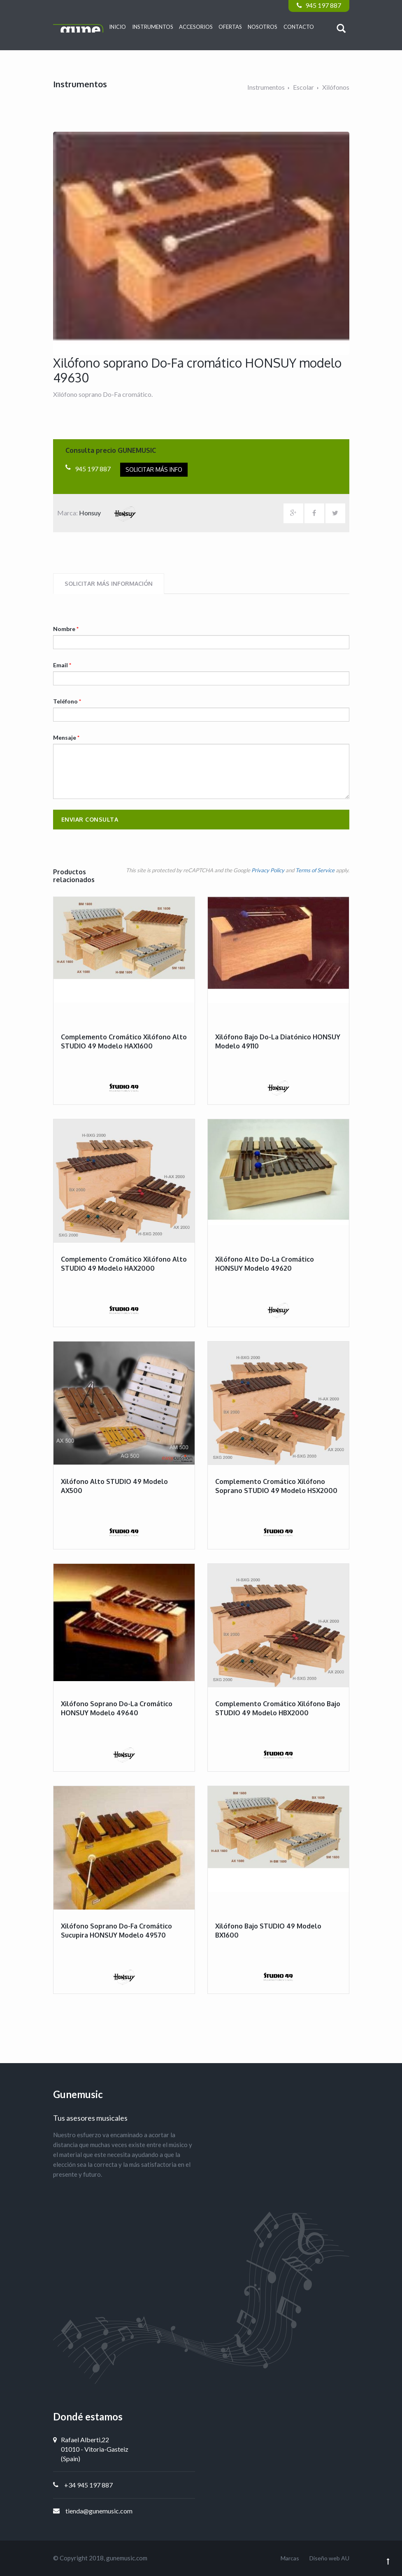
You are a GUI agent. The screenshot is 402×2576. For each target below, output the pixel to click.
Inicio (117, 26)
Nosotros (262, 26)
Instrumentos (152, 26)
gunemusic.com (126, 2558)
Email (62, 664)
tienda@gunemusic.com (98, 2511)
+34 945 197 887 (88, 2485)
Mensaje (66, 737)
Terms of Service (315, 870)
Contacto (298, 26)
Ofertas (230, 26)
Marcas (290, 2558)
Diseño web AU (329, 2558)
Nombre (66, 628)
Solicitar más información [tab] (109, 583)
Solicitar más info (153, 469)
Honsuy (111, 513)
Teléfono (67, 701)
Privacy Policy (267, 870)
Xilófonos (335, 87)
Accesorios (196, 26)
